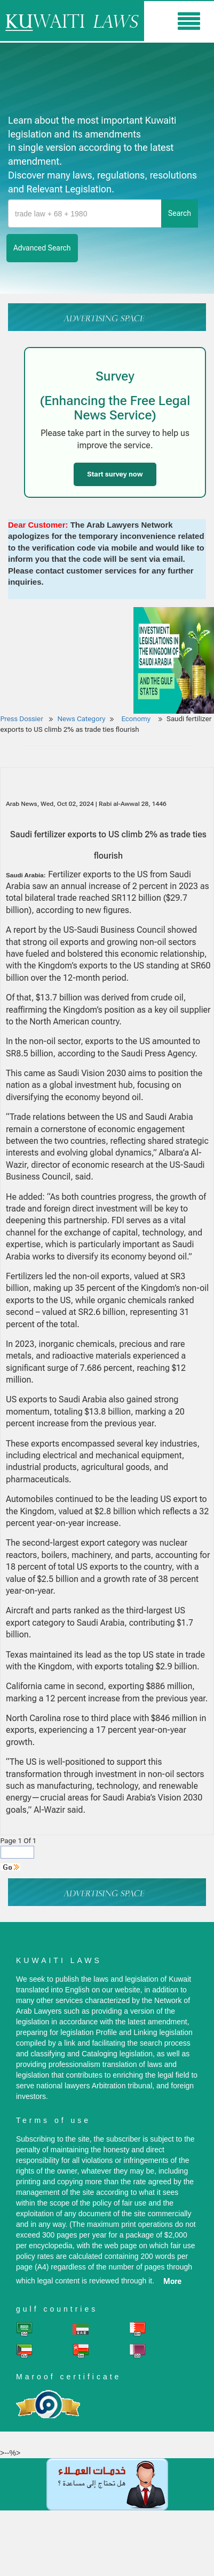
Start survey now (114, 474)
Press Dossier (22, 719)
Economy (136, 719)
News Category (82, 719)
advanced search (42, 248)
